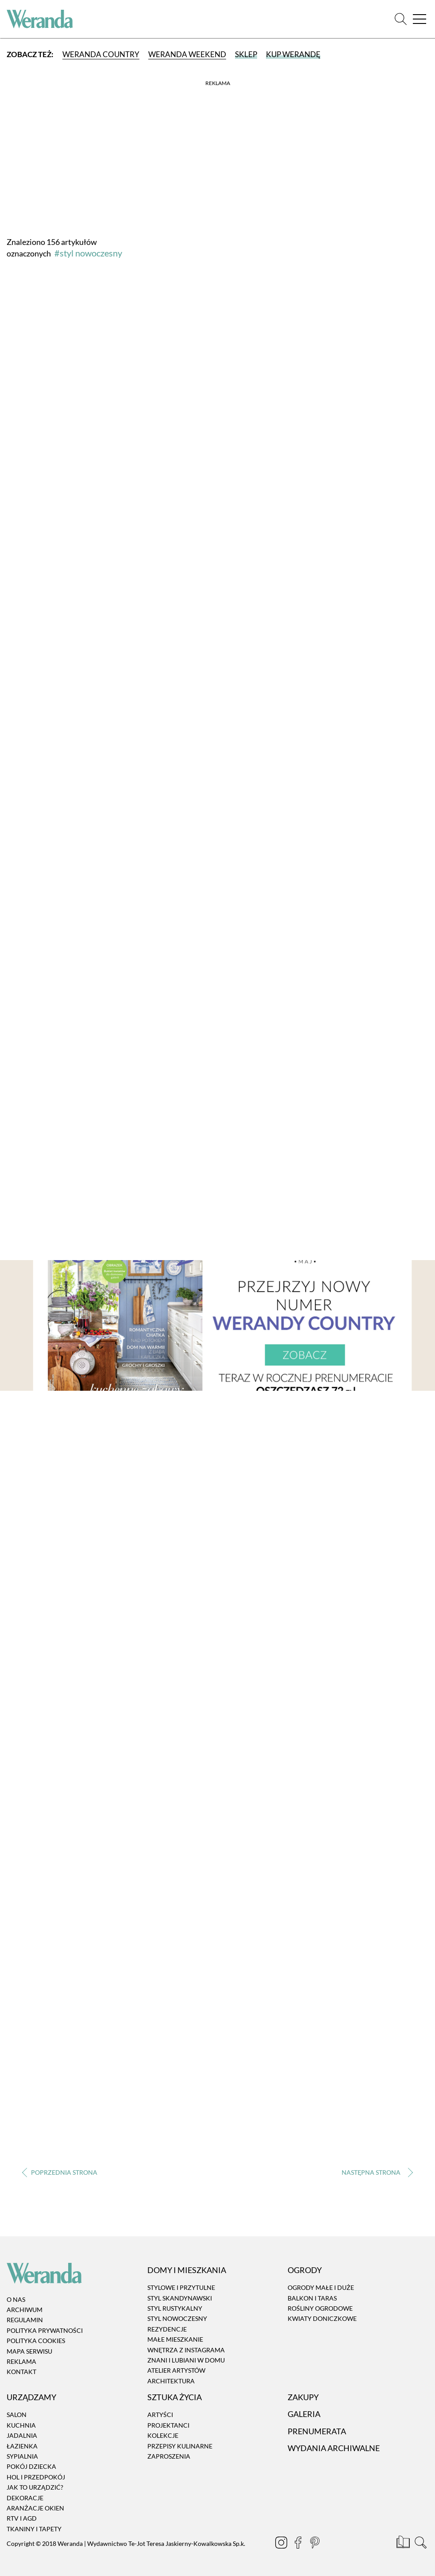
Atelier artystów (176, 2370)
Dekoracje (25, 2498)
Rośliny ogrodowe (320, 2308)
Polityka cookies (36, 2340)
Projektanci (168, 2425)
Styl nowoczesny (177, 2319)
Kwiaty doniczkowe (322, 2319)
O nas (16, 2299)
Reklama (21, 2361)
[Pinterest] (315, 2543)
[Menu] (419, 19)
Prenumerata (317, 2431)
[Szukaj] (400, 19)
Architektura (171, 2381)
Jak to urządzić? (35, 2487)
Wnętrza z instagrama (186, 2350)
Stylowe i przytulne (181, 2287)
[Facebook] (298, 2543)
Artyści (160, 2415)
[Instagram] (281, 2543)
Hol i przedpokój (36, 2477)
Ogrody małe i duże (321, 2287)
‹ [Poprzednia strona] (59, 2172)
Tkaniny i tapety (34, 2529)
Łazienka (22, 2446)
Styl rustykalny (174, 2308)
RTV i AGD (22, 2518)
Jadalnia (22, 2435)
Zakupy (303, 2397)
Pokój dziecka (31, 2467)
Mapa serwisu (29, 2351)
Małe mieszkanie (175, 2339)
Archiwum (24, 2309)
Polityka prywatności (45, 2330)
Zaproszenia (168, 2456)
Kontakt (21, 2372)
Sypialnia (22, 2456)
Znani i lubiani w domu (186, 2360)
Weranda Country (100, 54)
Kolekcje (162, 2435)
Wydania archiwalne (334, 2448)
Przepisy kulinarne (179, 2446)
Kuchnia (21, 2425)
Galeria (304, 2414)
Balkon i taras (312, 2298)
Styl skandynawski (179, 2298)
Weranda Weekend (187, 54)
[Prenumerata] (404, 2543)
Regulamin (25, 2320)
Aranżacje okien (35, 2508)
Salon (17, 2415)
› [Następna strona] (375, 2172)
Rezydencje (167, 2329)
